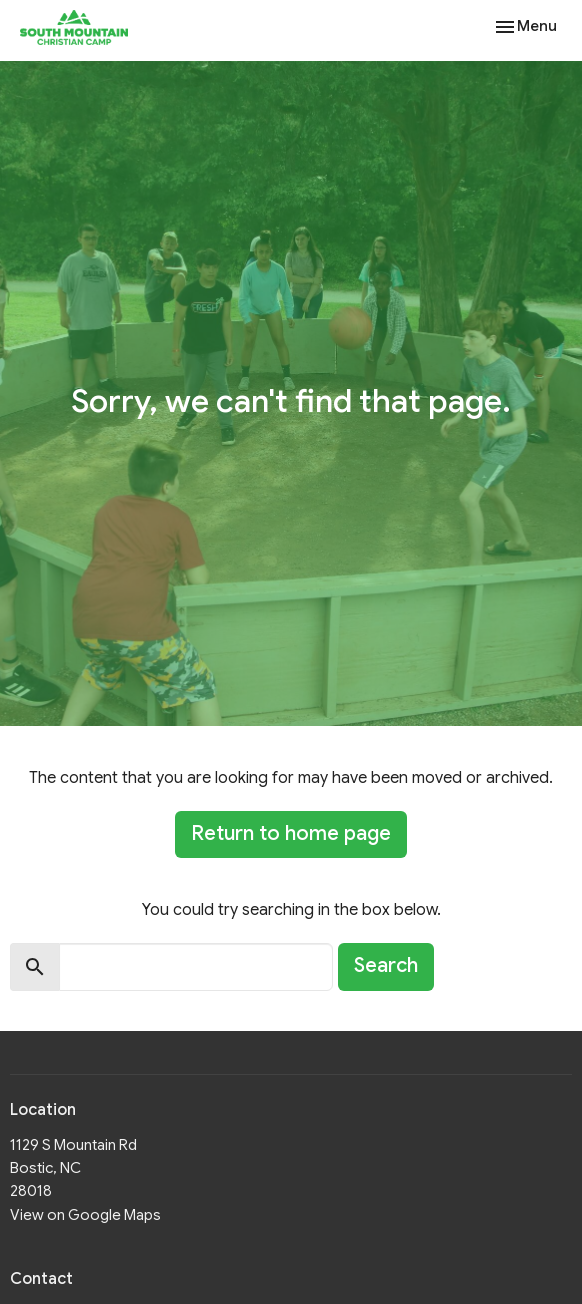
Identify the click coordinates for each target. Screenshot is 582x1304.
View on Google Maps (85, 1215)
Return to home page (291, 833)
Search (386, 965)
